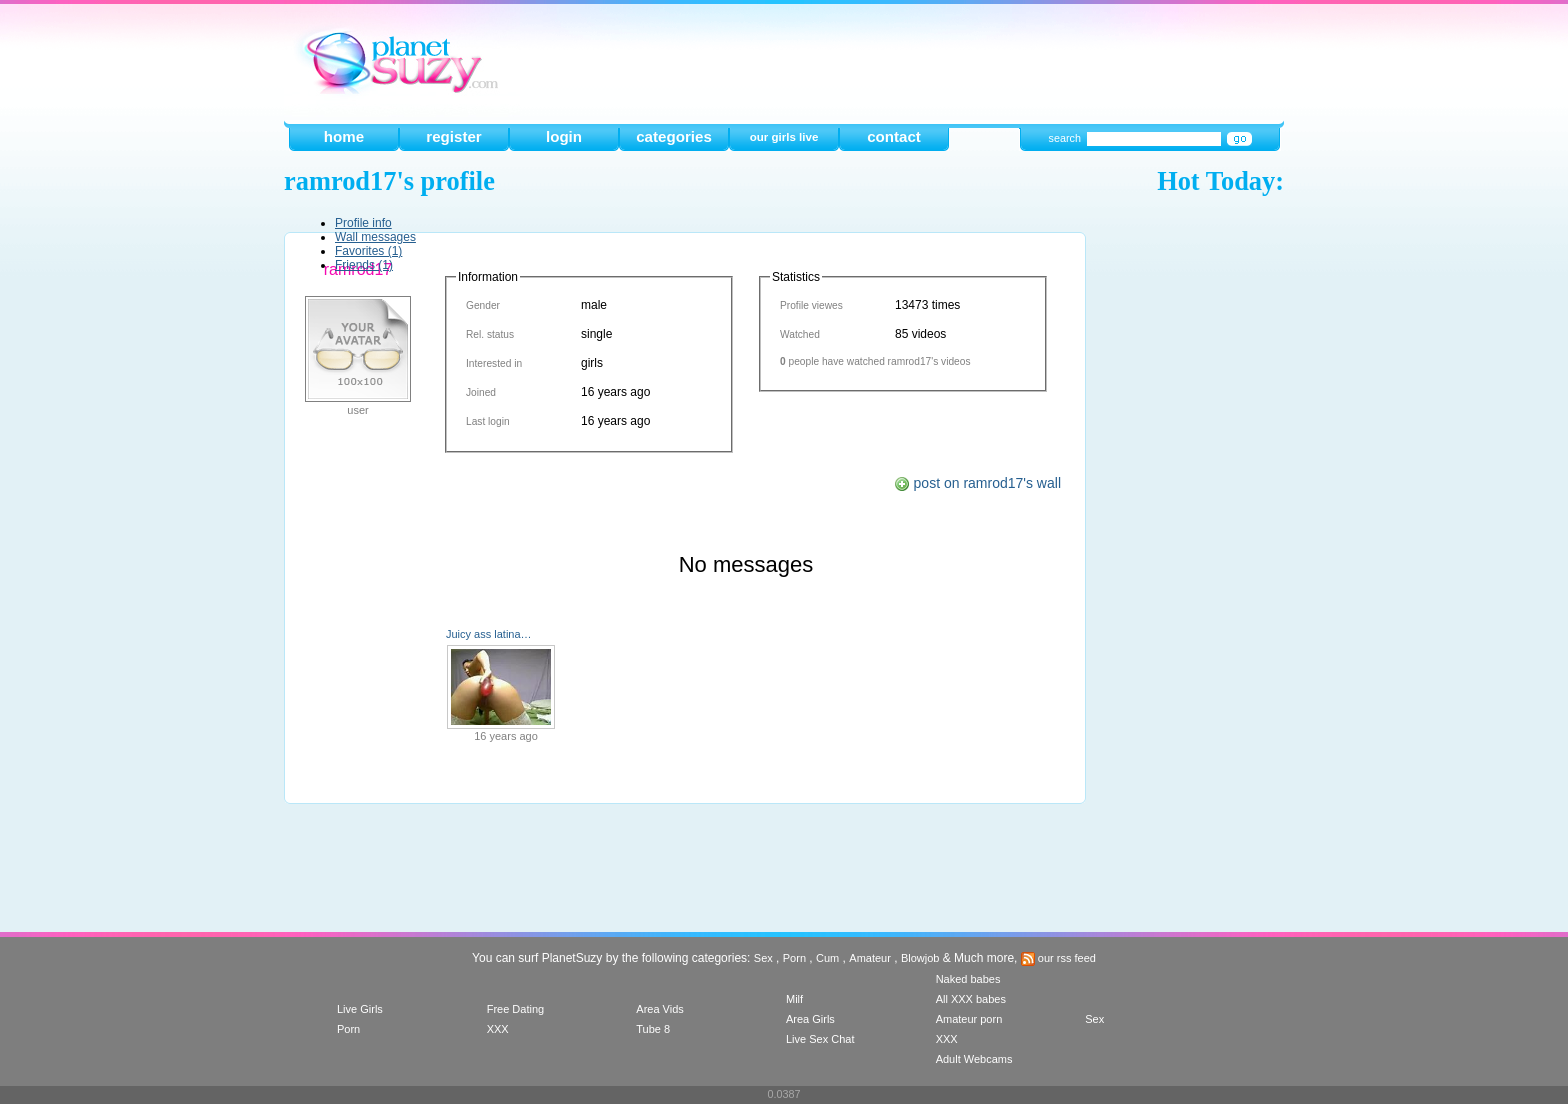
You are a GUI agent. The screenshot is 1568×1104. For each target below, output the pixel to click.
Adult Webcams (974, 1059)
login (564, 136)
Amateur (870, 958)
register (453, 136)
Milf (794, 999)
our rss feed (1058, 958)
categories (674, 136)
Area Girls (810, 1019)
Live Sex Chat (820, 1039)
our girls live (784, 137)
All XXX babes (971, 999)
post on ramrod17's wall (977, 483)
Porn (794, 958)
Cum (827, 958)
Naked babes (968, 979)
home (344, 136)
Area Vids (660, 1009)
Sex (763, 958)
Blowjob (920, 958)
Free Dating (515, 1009)
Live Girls (360, 1009)
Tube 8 (653, 1029)
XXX (498, 1029)
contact (894, 136)
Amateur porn (969, 1019)
